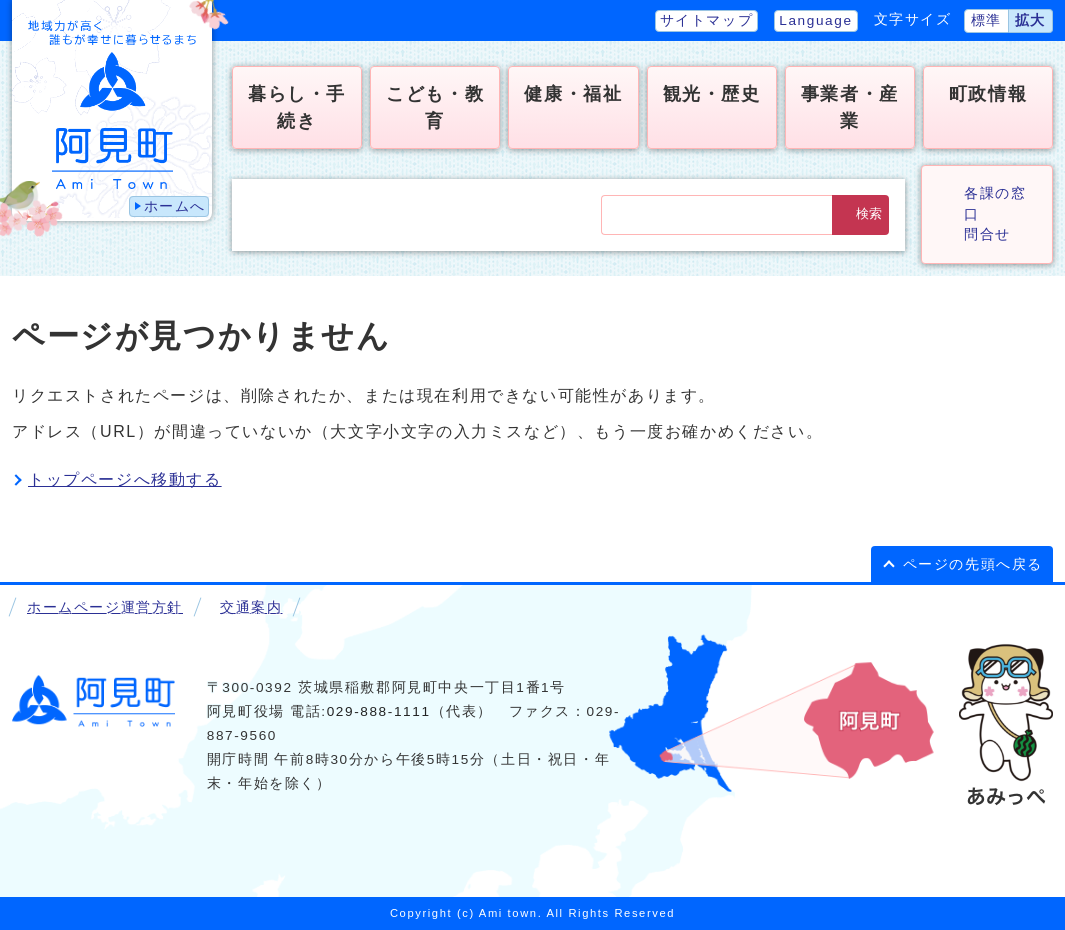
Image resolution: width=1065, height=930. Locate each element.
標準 (986, 20)
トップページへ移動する (125, 479)
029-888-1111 (379, 711)
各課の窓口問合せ (995, 214)
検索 (869, 213)
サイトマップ (707, 20)
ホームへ (175, 206)
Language (815, 20)
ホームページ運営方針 (105, 607)
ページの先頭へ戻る (973, 564)
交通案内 (251, 607)
